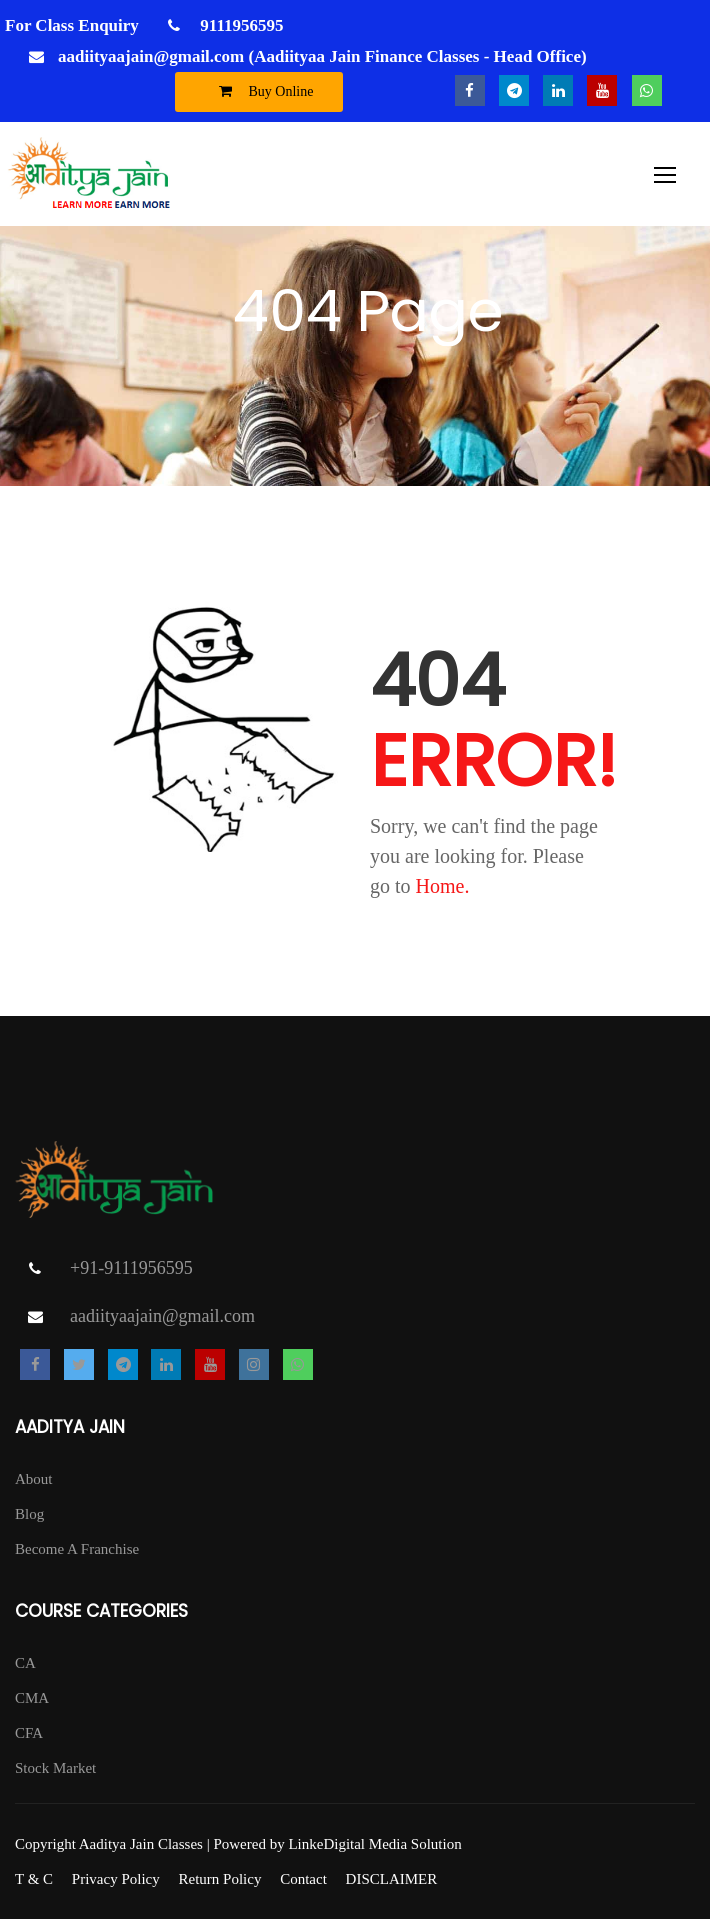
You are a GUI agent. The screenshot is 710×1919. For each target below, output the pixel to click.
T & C (34, 1879)
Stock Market (55, 1768)
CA (25, 1663)
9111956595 (239, 25)
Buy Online (261, 91)
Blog (29, 1514)
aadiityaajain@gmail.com (162, 1316)
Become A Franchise (77, 1549)
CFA (29, 1733)
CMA (32, 1698)
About (34, 1479)
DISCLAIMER (392, 1879)
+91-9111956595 (131, 1268)
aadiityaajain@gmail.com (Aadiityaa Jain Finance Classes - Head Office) (322, 56)
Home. (443, 886)
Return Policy (219, 1879)
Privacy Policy (116, 1879)
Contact (303, 1879)
